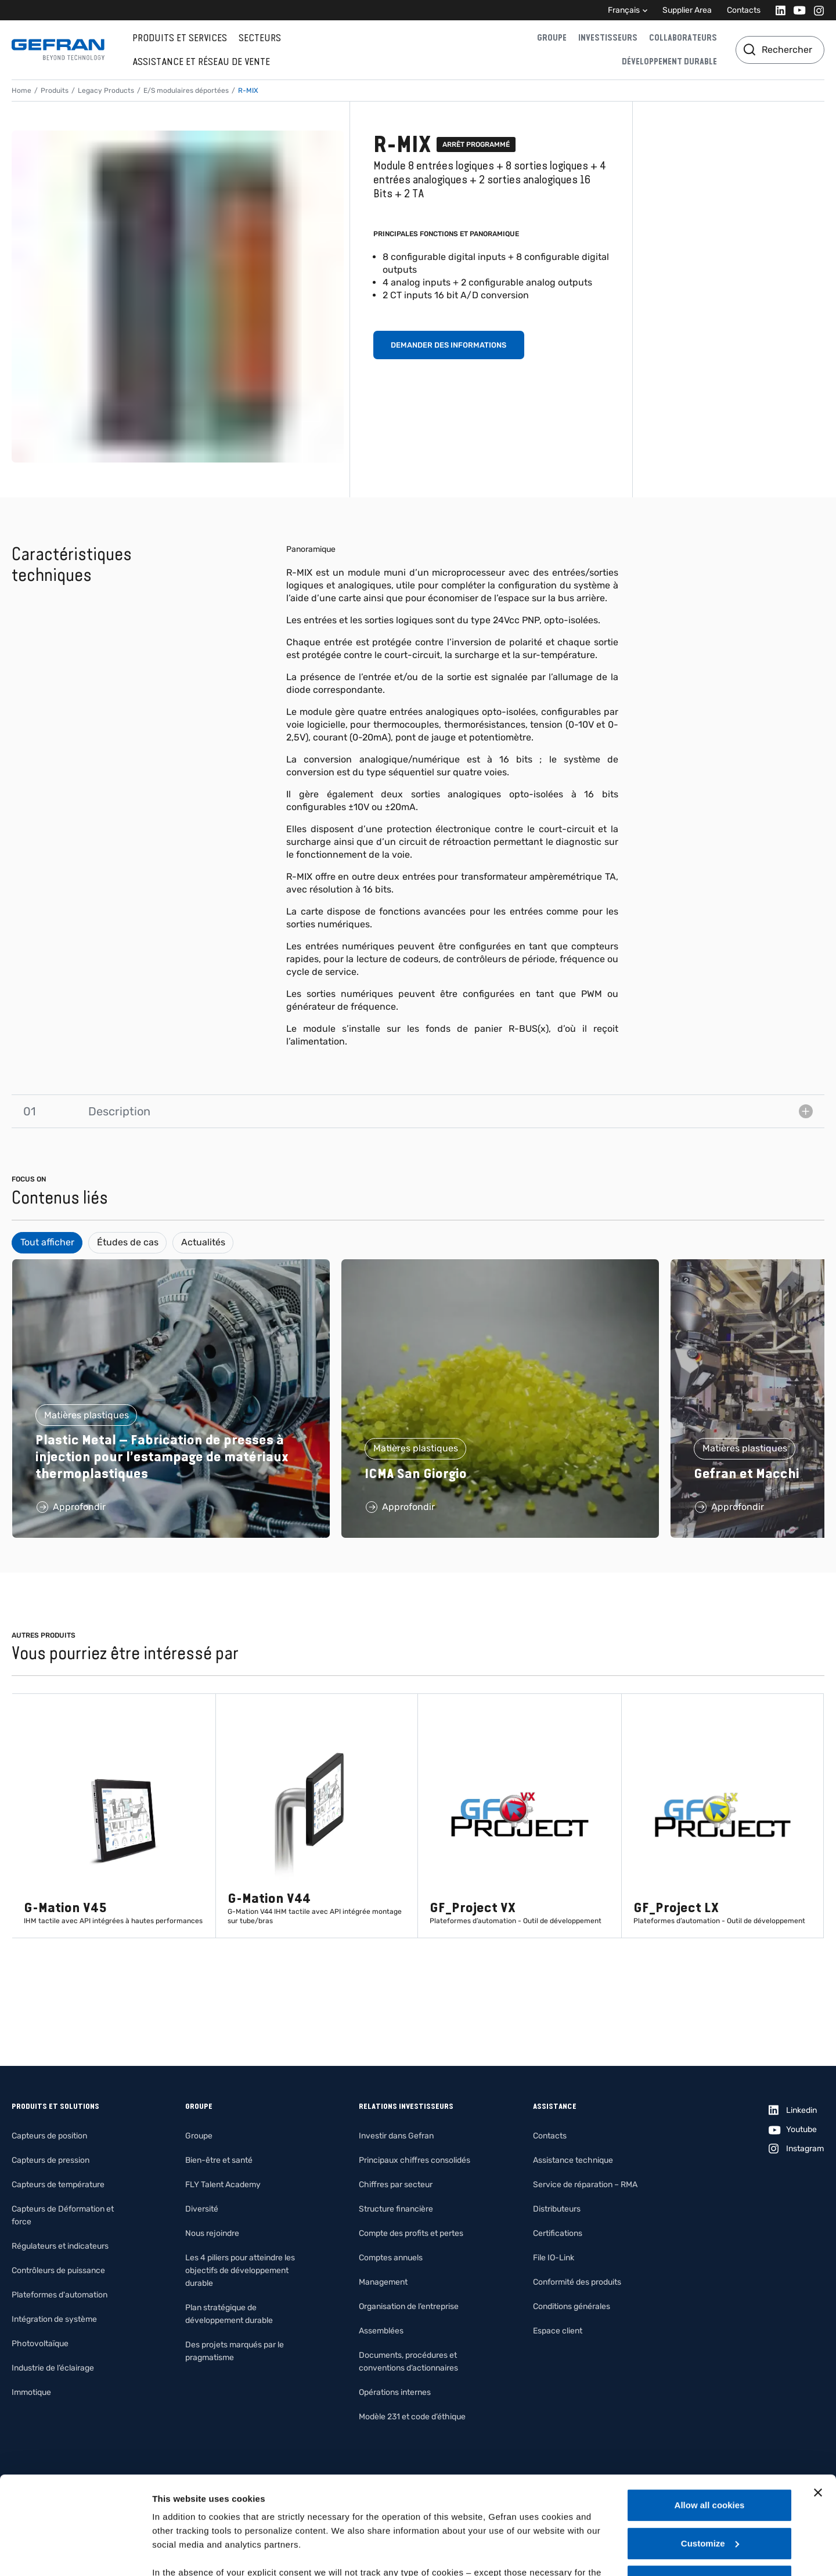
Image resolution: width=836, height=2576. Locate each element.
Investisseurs (607, 37)
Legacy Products (106, 90)
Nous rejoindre (212, 2233)
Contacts (744, 10)
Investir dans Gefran (396, 2136)
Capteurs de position (49, 2136)
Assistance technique (573, 2160)
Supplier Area (687, 10)
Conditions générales (571, 2306)
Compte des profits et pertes (411, 2233)
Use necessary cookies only (709, 2489)
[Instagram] (815, 10)
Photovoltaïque (40, 2344)
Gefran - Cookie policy (326, 2508)
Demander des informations (448, 345)
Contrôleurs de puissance (58, 2270)
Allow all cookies (710, 2413)
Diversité (201, 2209)
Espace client (557, 2331)
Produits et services (179, 38)
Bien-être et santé (219, 2160)
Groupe (552, 37)
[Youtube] (796, 10)
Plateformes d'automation (59, 2295)
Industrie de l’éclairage (53, 2368)
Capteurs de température (58, 2185)
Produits (55, 90)
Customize (710, 2451)
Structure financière (396, 2209)
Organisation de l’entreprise (409, 2306)
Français (624, 10)
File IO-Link (553, 2258)
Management (383, 2282)
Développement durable (669, 61)
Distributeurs (557, 2209)
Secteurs (260, 38)
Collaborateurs (683, 37)
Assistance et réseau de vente (201, 61)
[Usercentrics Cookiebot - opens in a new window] (75, 2553)
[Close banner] (818, 2401)
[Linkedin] (777, 10)
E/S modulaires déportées (186, 90)
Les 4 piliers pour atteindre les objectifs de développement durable (240, 2270)
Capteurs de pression (50, 2160)
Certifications (557, 2233)
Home (21, 90)
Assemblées (381, 2331)
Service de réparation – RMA (585, 2185)
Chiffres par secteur (396, 2185)
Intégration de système (54, 2319)
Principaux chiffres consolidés (414, 2160)
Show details (179, 2553)
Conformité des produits (577, 2282)
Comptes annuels (391, 2258)
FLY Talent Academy (223, 2185)
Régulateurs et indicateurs (60, 2246)
